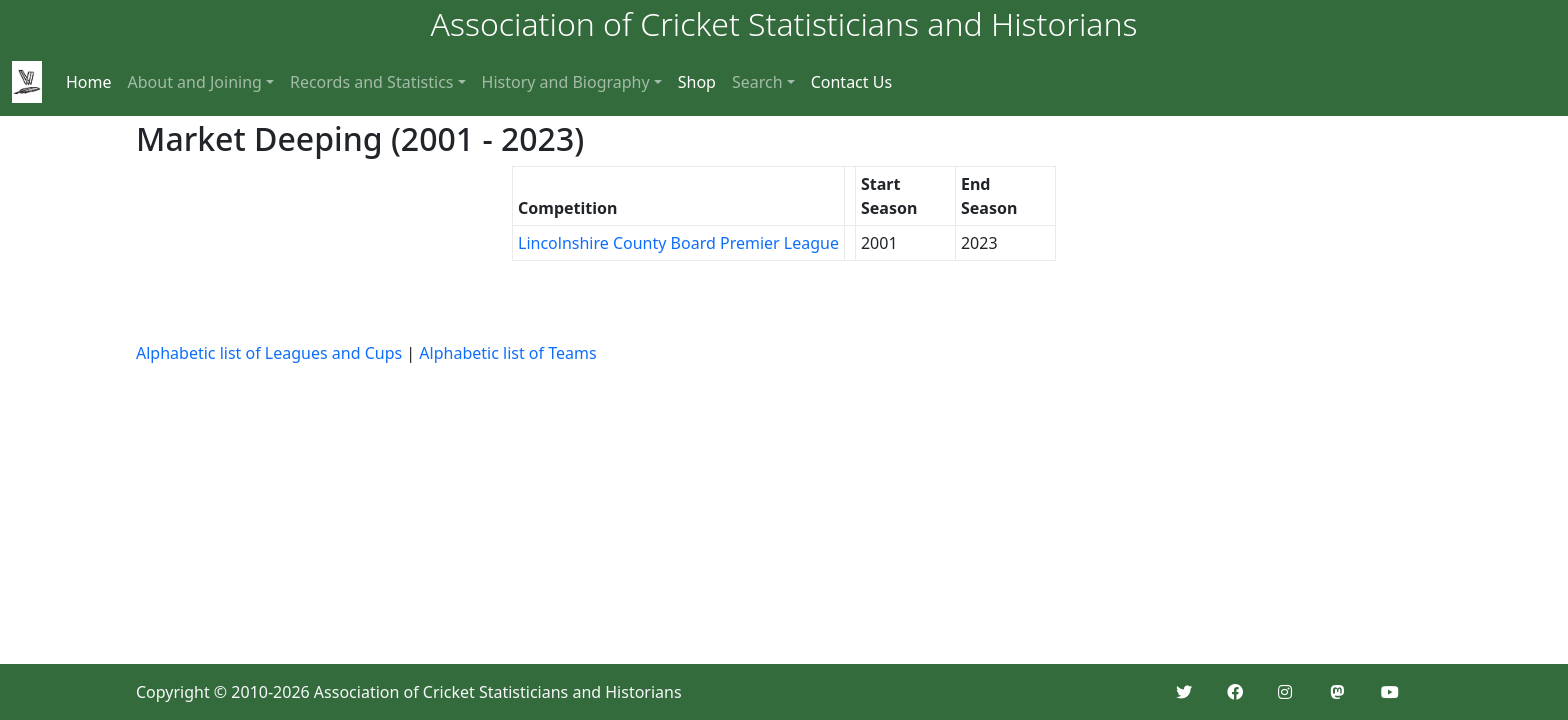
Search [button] (757, 82)
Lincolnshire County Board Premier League (678, 243)
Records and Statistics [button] (372, 82)
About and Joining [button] (195, 82)
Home (89, 82)
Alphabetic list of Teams (507, 353)
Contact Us (851, 82)
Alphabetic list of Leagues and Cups (269, 353)
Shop (697, 82)
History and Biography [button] (566, 82)
